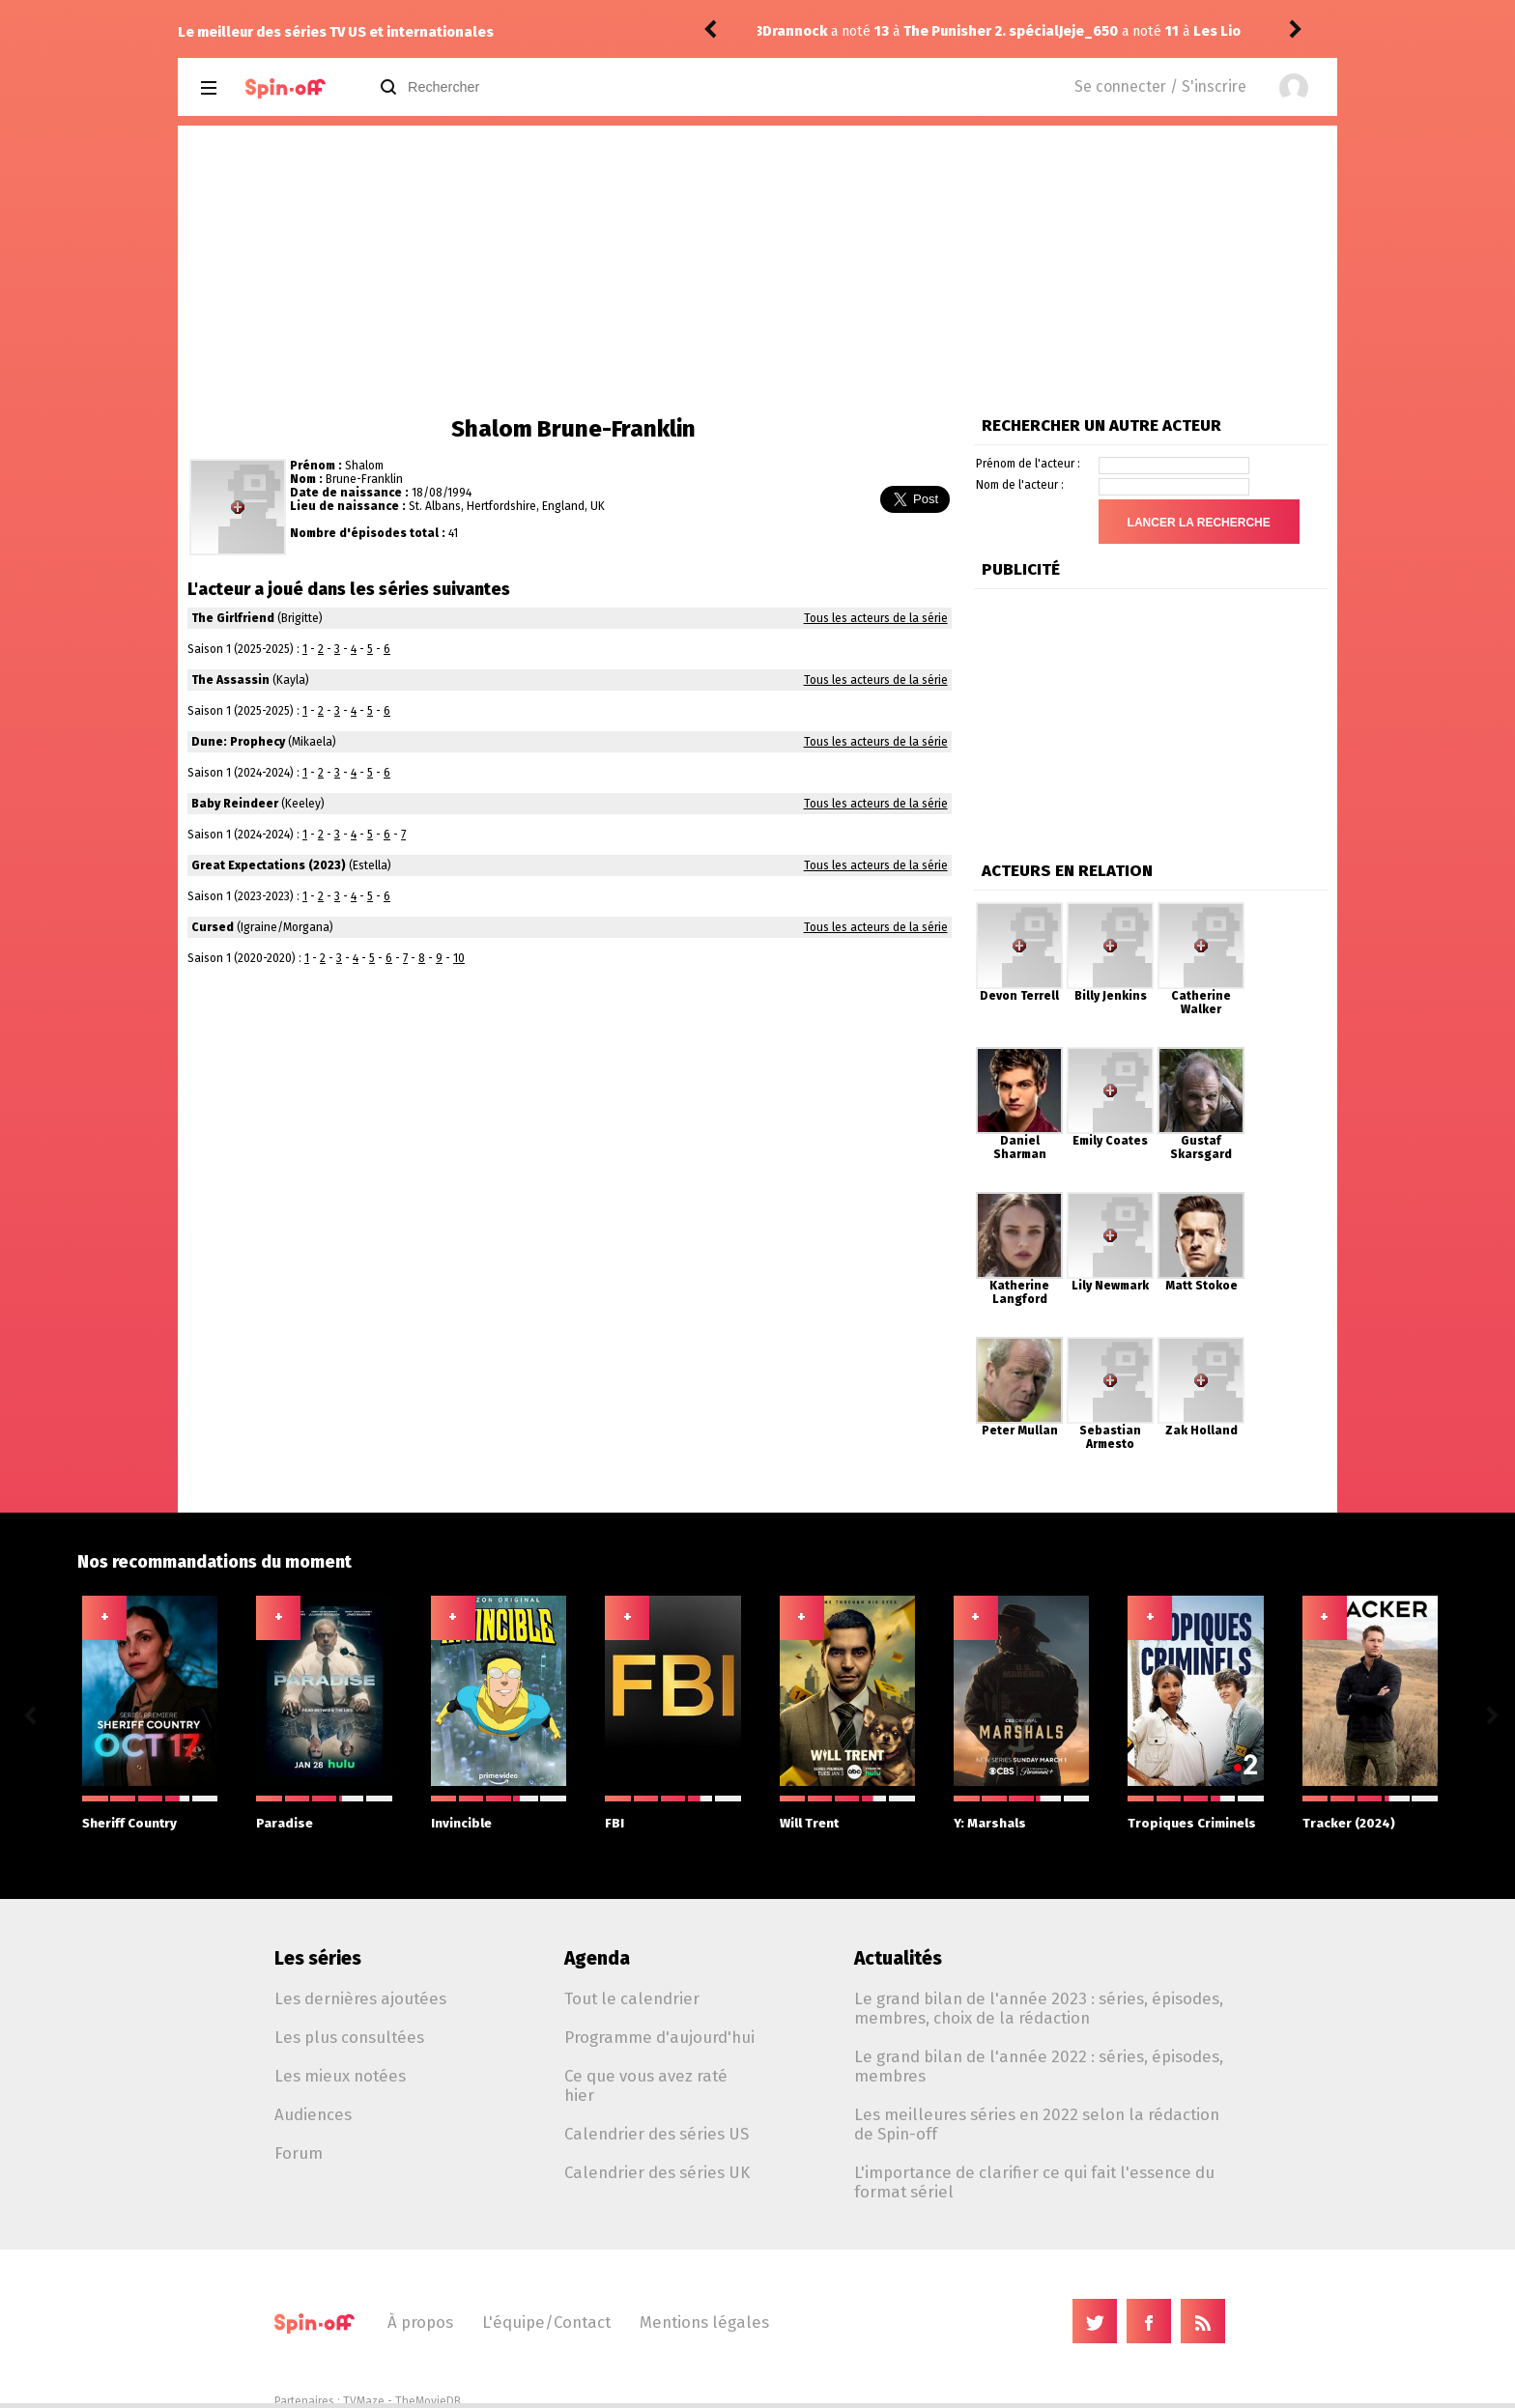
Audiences (313, 2114)
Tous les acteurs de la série (876, 618)
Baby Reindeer (234, 803)
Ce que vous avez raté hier (646, 2085)
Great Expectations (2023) (268, 865)
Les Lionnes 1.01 (952, 31)
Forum (298, 2153)
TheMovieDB (428, 2401)
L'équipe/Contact (546, 2322)
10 (459, 958)
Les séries (317, 1958)
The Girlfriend (232, 618)
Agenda (597, 1958)
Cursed (212, 927)
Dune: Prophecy (238, 742)
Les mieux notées (340, 2075)
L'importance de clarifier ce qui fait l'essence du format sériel (1034, 2182)
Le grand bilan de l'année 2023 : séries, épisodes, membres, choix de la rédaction (1038, 2008)
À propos (420, 2322)
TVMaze (364, 2401)
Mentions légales (704, 2322)
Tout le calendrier (632, 1998)
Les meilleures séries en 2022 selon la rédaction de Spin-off (1036, 2124)
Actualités (898, 1958)
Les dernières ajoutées (360, 1998)
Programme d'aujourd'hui (659, 2037)
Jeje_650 (791, 31)
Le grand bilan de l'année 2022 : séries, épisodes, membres (1038, 2066)
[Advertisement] (757, 270)
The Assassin (230, 680)
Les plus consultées (349, 2037)
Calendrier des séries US (656, 2133)
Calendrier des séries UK (657, 2172)
